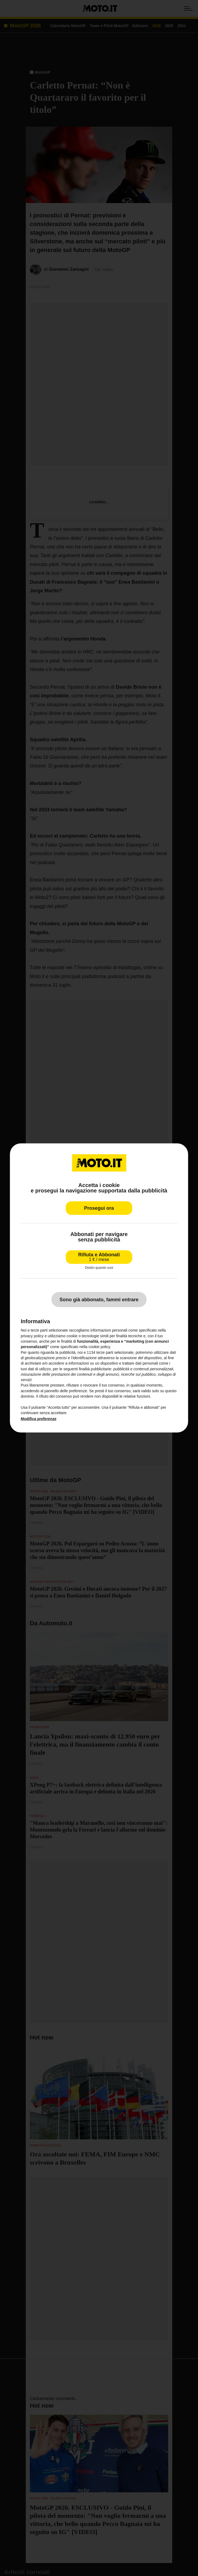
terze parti (104, 1352)
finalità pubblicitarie (95, 1369)
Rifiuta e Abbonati (99, 1257)
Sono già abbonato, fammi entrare (98, 1299)
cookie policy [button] (99, 1347)
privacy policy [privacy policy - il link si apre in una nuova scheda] (32, 1336)
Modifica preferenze (38, 1419)
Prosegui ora (99, 1208)
